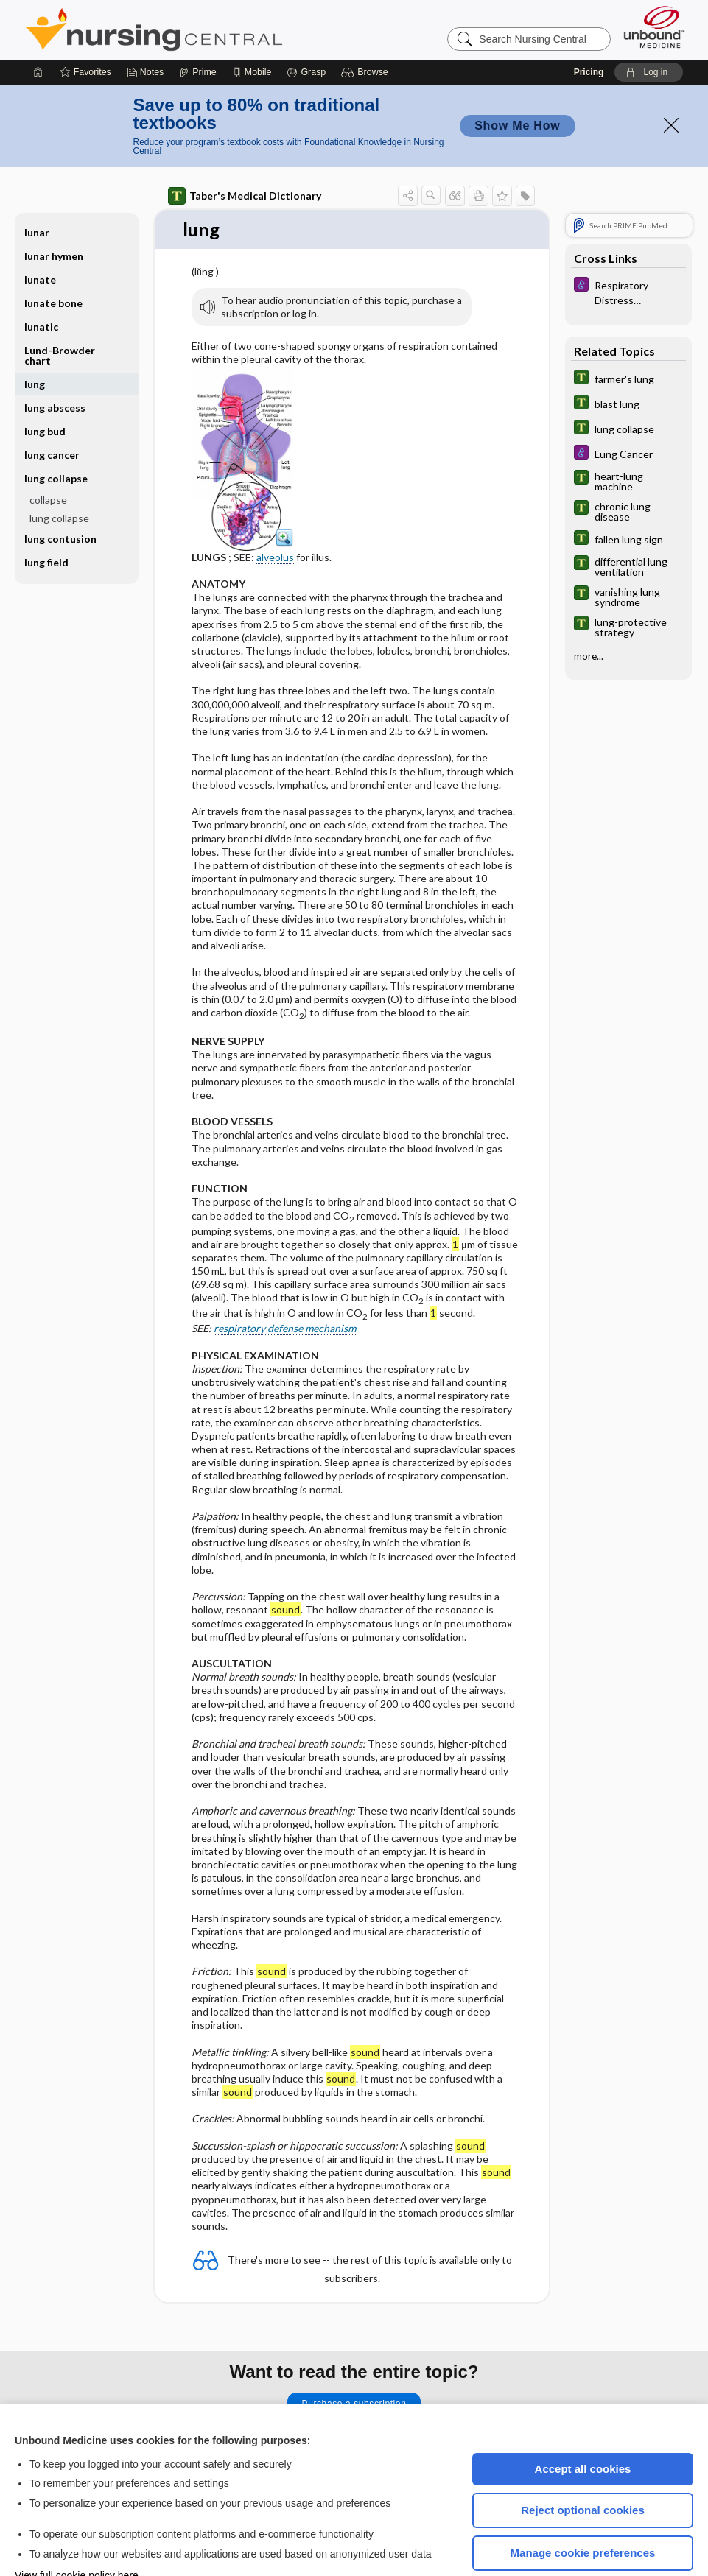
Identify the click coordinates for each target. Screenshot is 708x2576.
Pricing (589, 28)
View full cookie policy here (77, 2531)
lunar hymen (53, 211)
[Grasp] (306, 28)
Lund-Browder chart (59, 311)
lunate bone (53, 259)
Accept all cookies (583, 2424)
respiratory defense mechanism (285, 1284)
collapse (48, 455)
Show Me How (517, 81)
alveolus (275, 513)
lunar (36, 188)
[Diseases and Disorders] (628, 247)
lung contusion (60, 494)
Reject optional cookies (583, 2466)
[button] (366, 28)
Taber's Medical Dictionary (244, 152)
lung (34, 340)
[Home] (38, 28)
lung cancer (52, 410)
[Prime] (197, 28)
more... (588, 612)
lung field (46, 518)
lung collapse (56, 434)
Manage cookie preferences (583, 2508)
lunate (40, 235)
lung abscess (54, 363)
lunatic (41, 282)
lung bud (45, 387)
